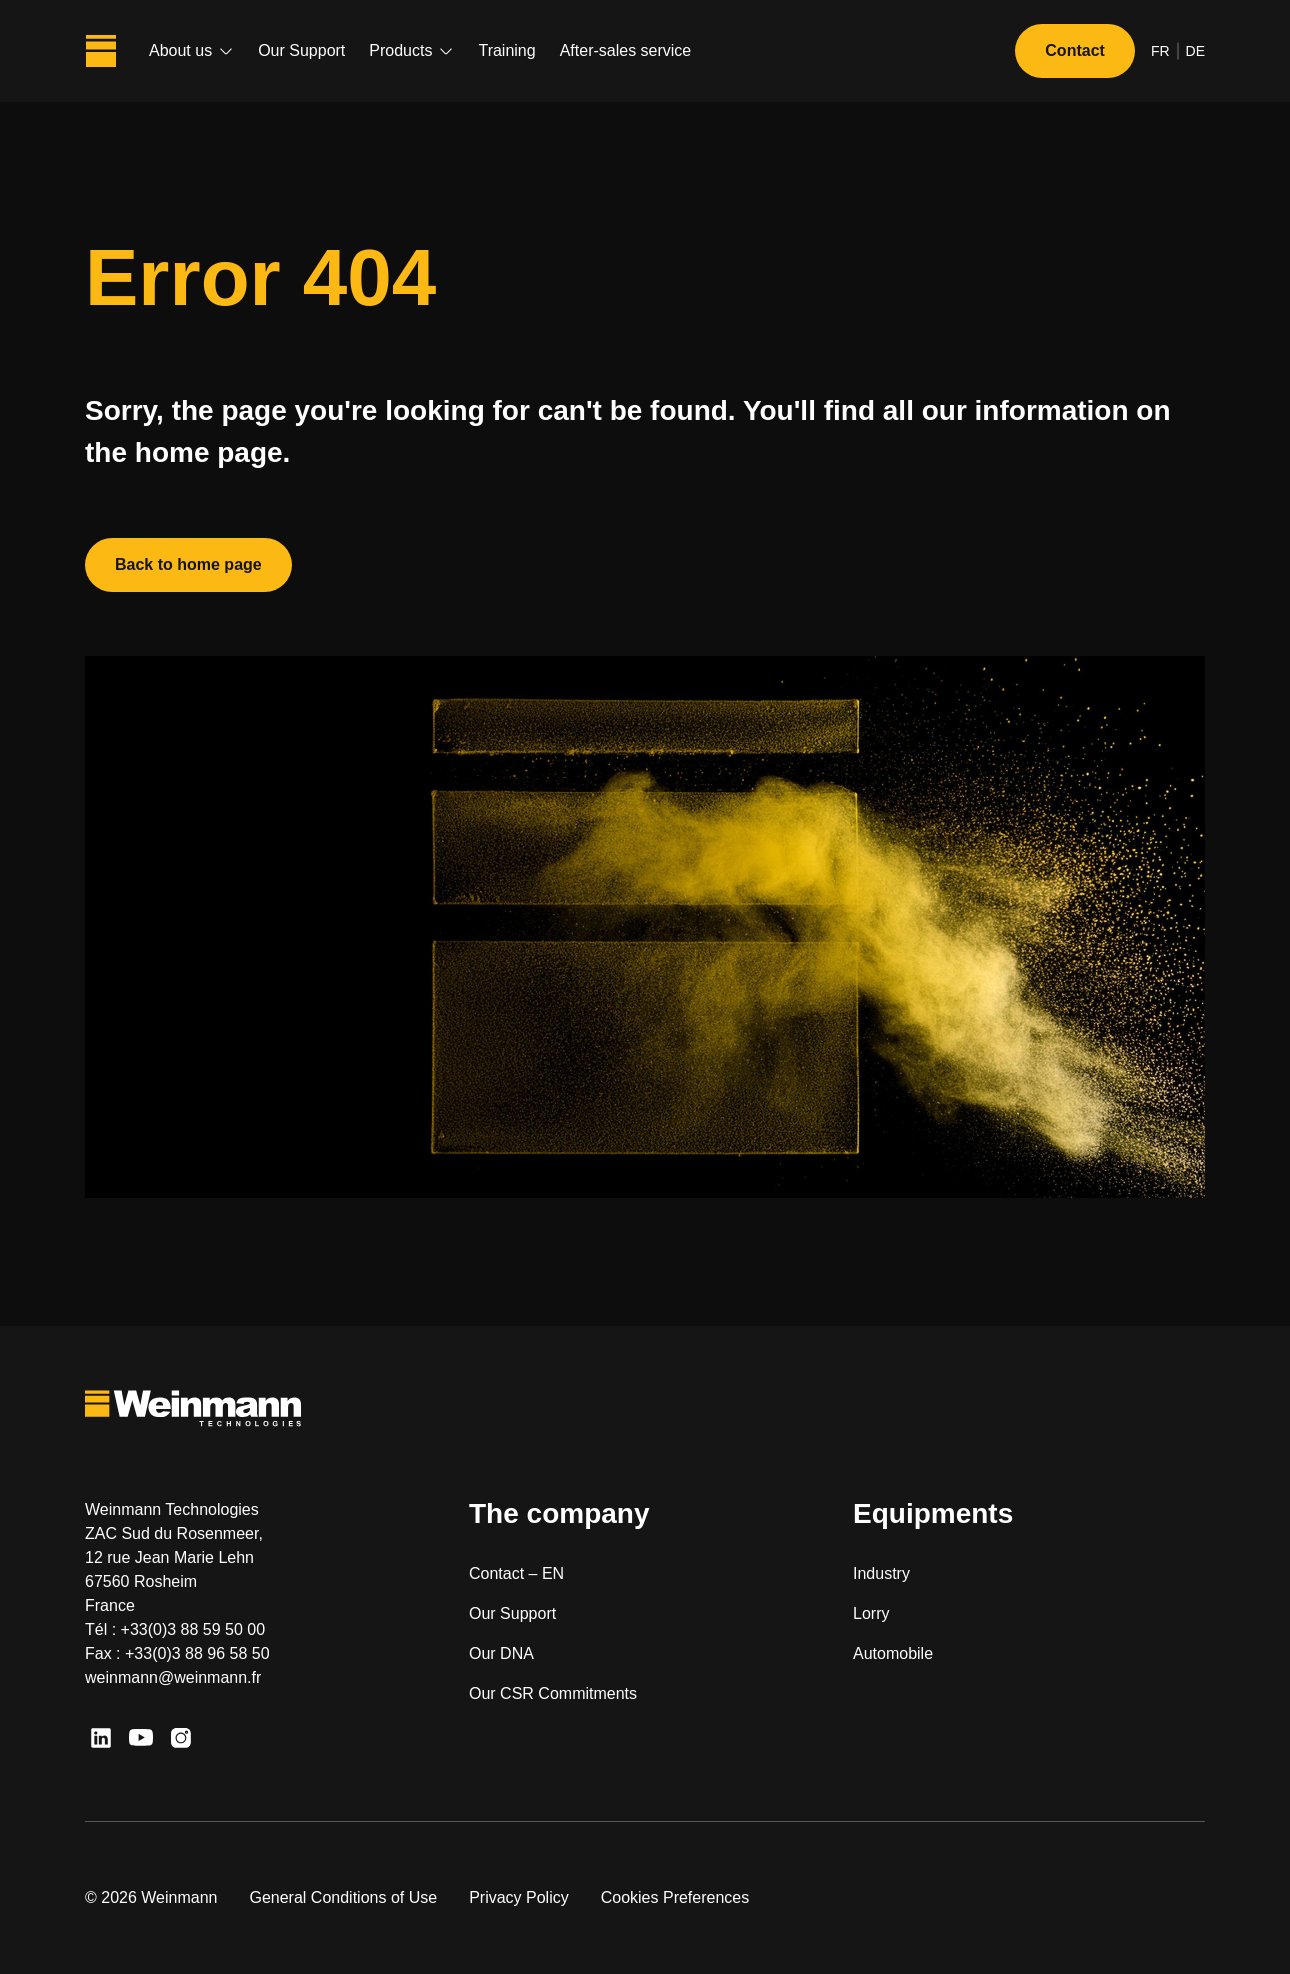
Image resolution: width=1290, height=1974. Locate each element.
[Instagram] (181, 1738)
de (1195, 51)
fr (1160, 51)
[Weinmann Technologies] (101, 51)
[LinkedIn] (101, 1738)
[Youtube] (141, 1738)
